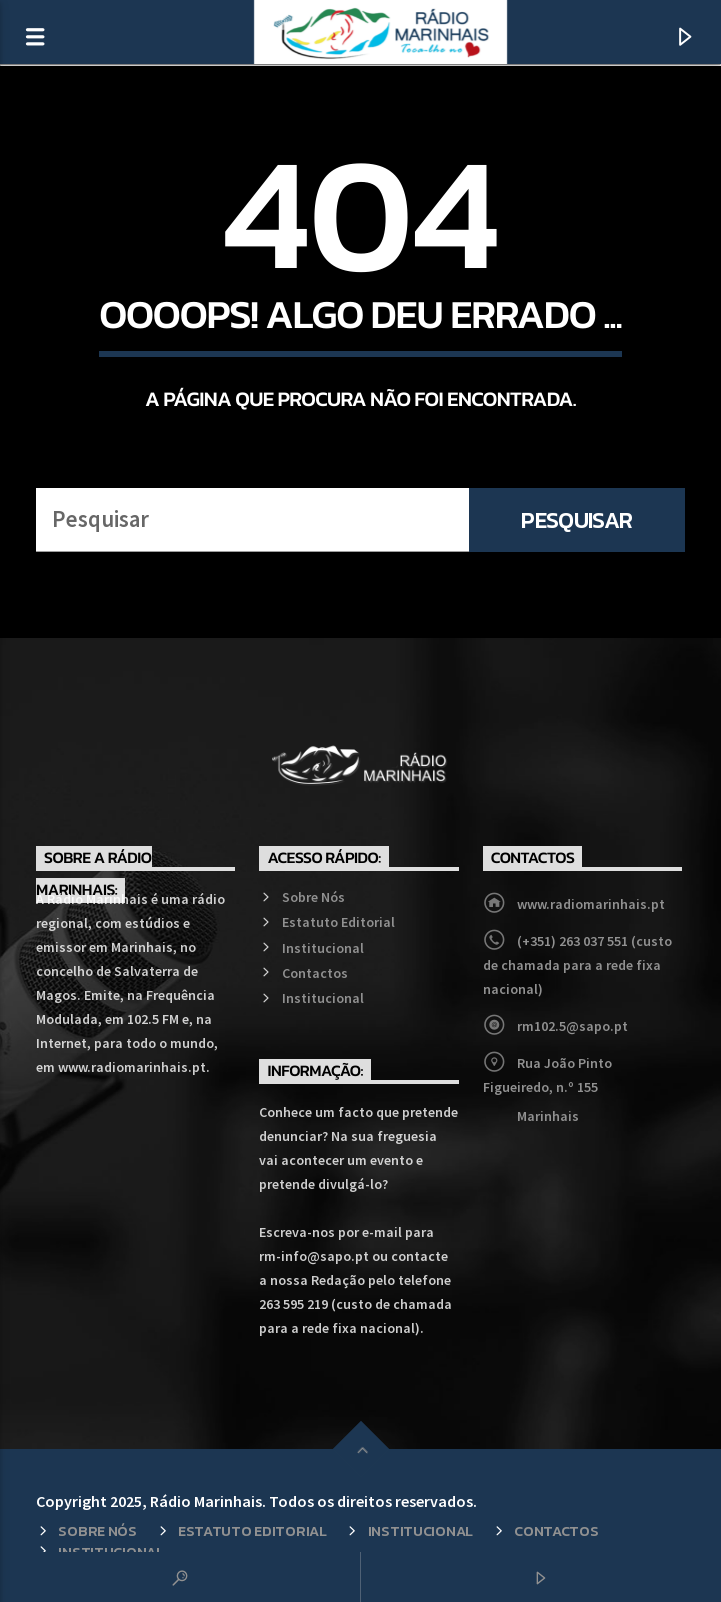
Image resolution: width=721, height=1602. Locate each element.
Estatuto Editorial (338, 922)
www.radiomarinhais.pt (591, 904)
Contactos (315, 973)
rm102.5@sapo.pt (572, 1026)
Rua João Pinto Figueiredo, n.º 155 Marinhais (547, 1089)
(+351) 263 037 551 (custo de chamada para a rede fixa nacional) (577, 965)
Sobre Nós (313, 897)
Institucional (323, 948)
